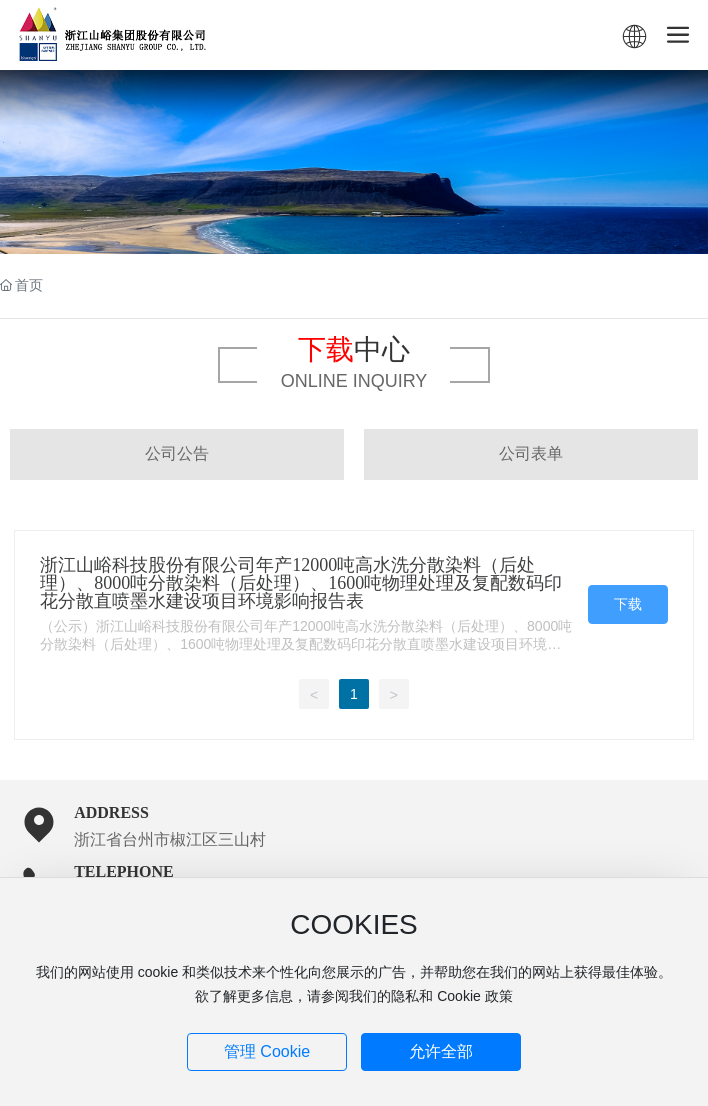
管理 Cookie (267, 1051)
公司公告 (177, 453)
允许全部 (441, 1051)
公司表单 (531, 453)
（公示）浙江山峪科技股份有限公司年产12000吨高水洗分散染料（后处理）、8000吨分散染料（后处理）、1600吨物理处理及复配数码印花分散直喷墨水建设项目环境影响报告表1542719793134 (306, 644)
